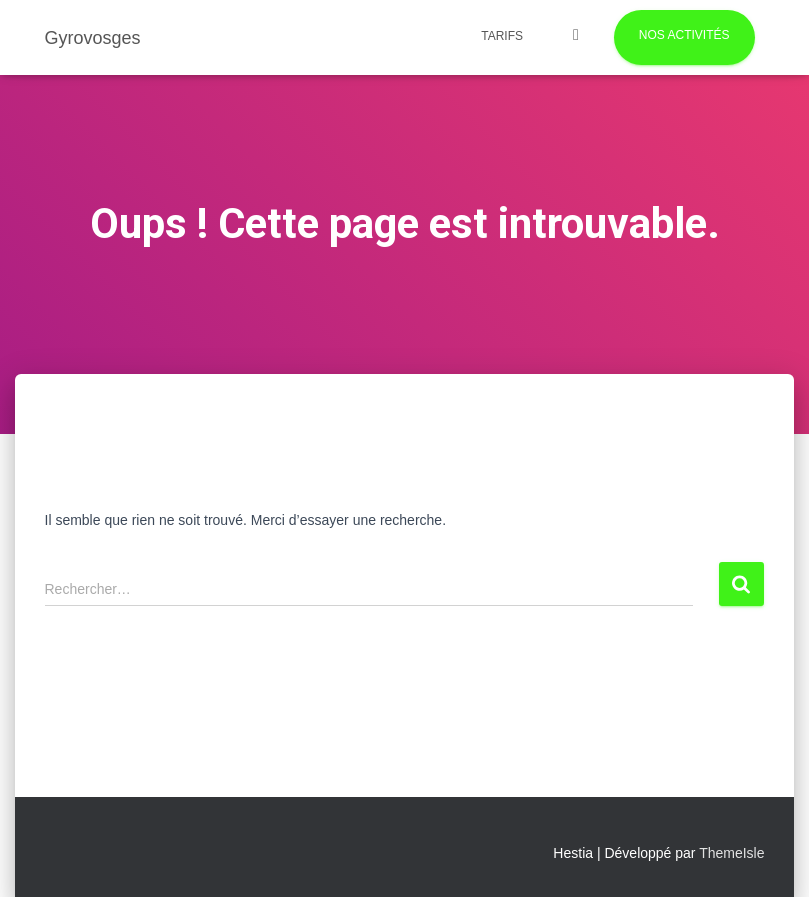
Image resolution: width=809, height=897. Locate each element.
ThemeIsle (731, 853)
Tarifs (502, 36)
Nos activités (684, 35)
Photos (576, 37)
